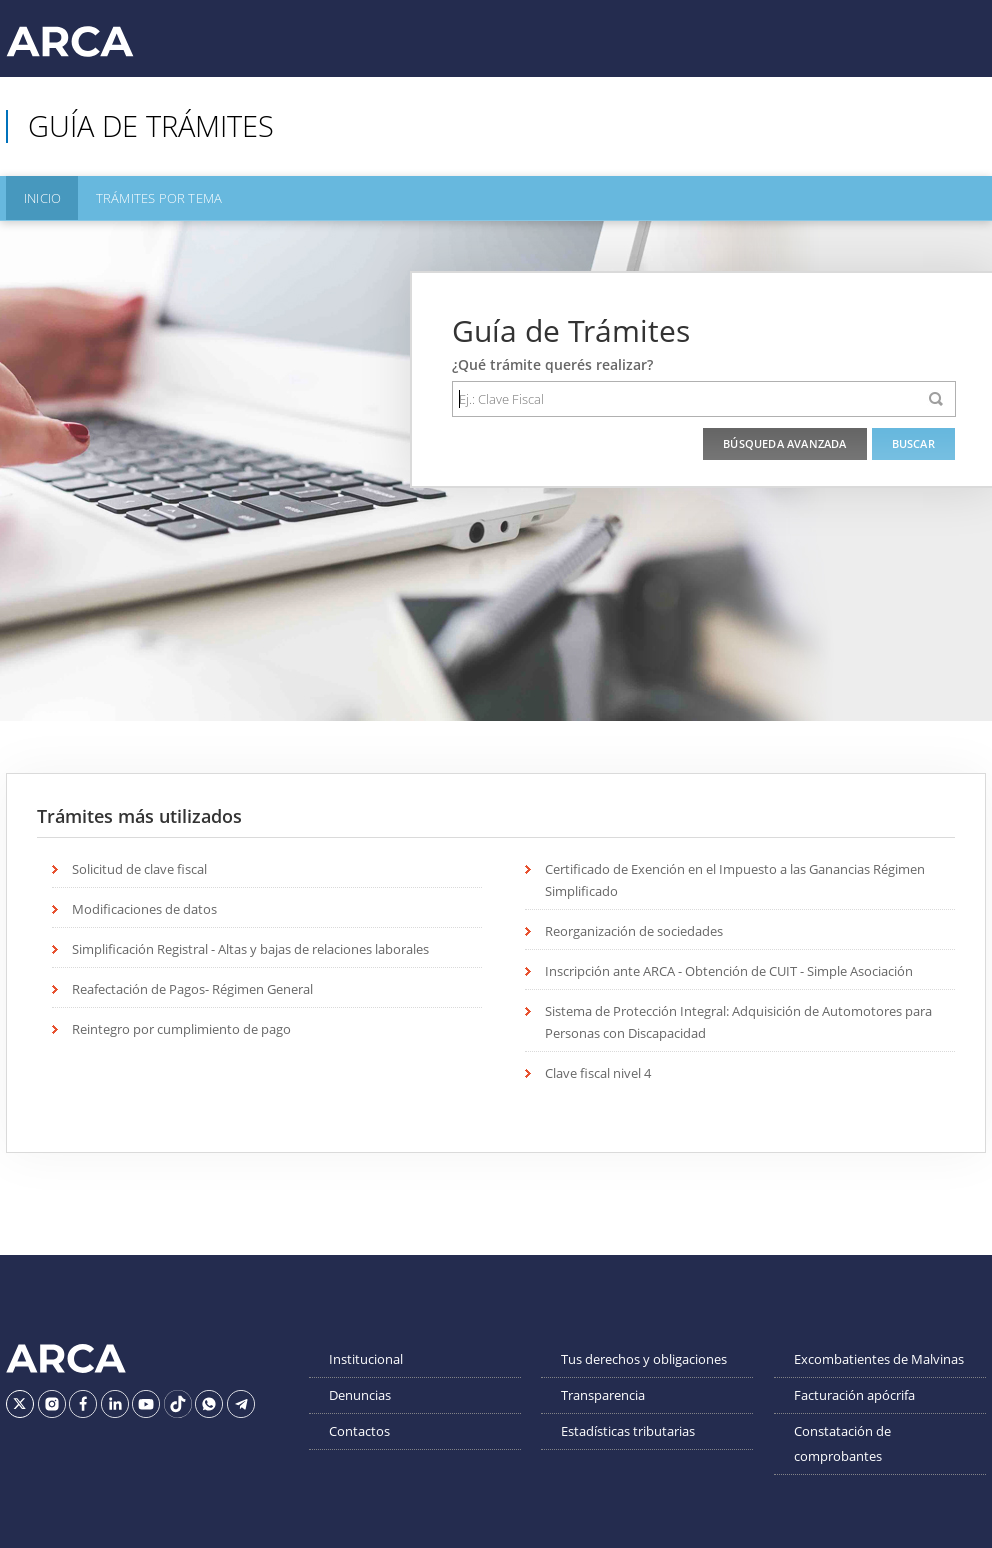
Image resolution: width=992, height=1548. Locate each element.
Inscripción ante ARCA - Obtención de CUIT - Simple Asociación (729, 968)
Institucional (366, 1356)
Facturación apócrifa (854, 1392)
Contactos (359, 1428)
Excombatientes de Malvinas (879, 1356)
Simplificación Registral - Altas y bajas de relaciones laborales (250, 946)
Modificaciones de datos (144, 906)
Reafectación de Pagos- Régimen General (192, 986)
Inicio (38, 197)
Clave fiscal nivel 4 (598, 1070)
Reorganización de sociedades (634, 928)
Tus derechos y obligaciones (644, 1356)
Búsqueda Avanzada (784, 440)
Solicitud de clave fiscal (139, 866)
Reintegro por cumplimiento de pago (181, 1026)
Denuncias (360, 1392)
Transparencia (603, 1392)
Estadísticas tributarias (628, 1428)
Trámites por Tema (149, 197)
